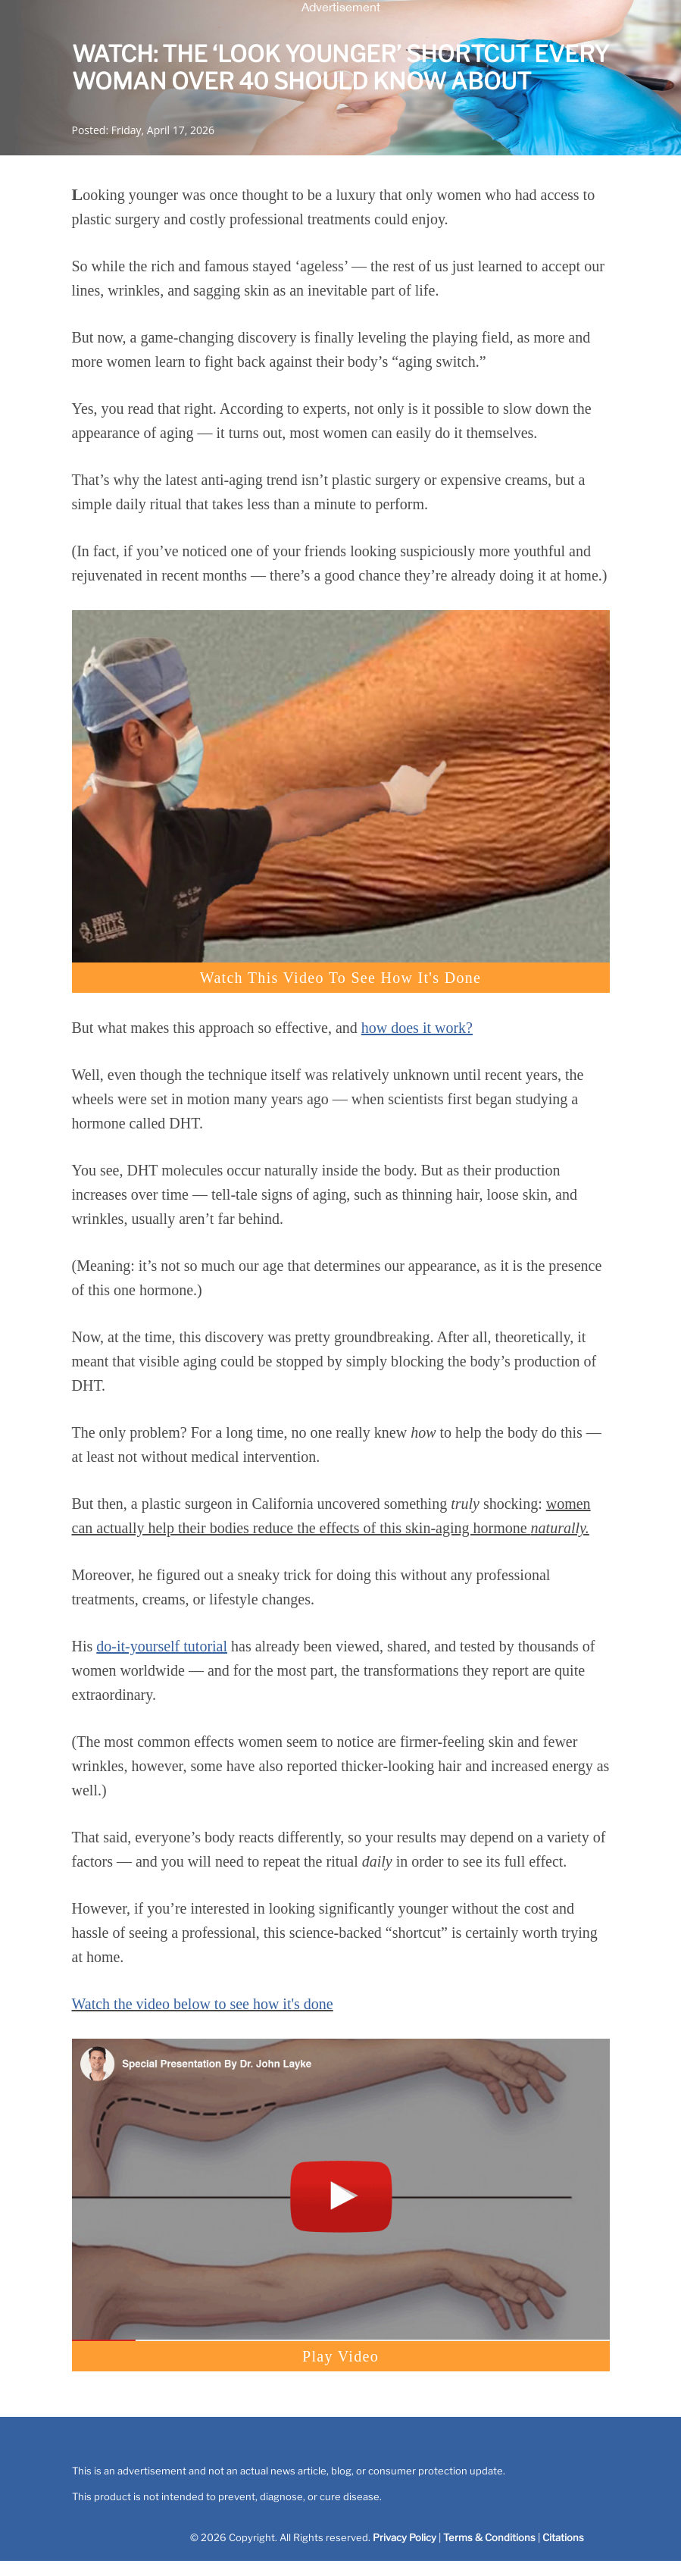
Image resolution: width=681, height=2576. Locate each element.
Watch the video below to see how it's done (202, 2003)
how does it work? (417, 1027)
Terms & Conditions (489, 2537)
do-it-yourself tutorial (161, 1646)
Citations (563, 2537)
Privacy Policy (404, 2537)
